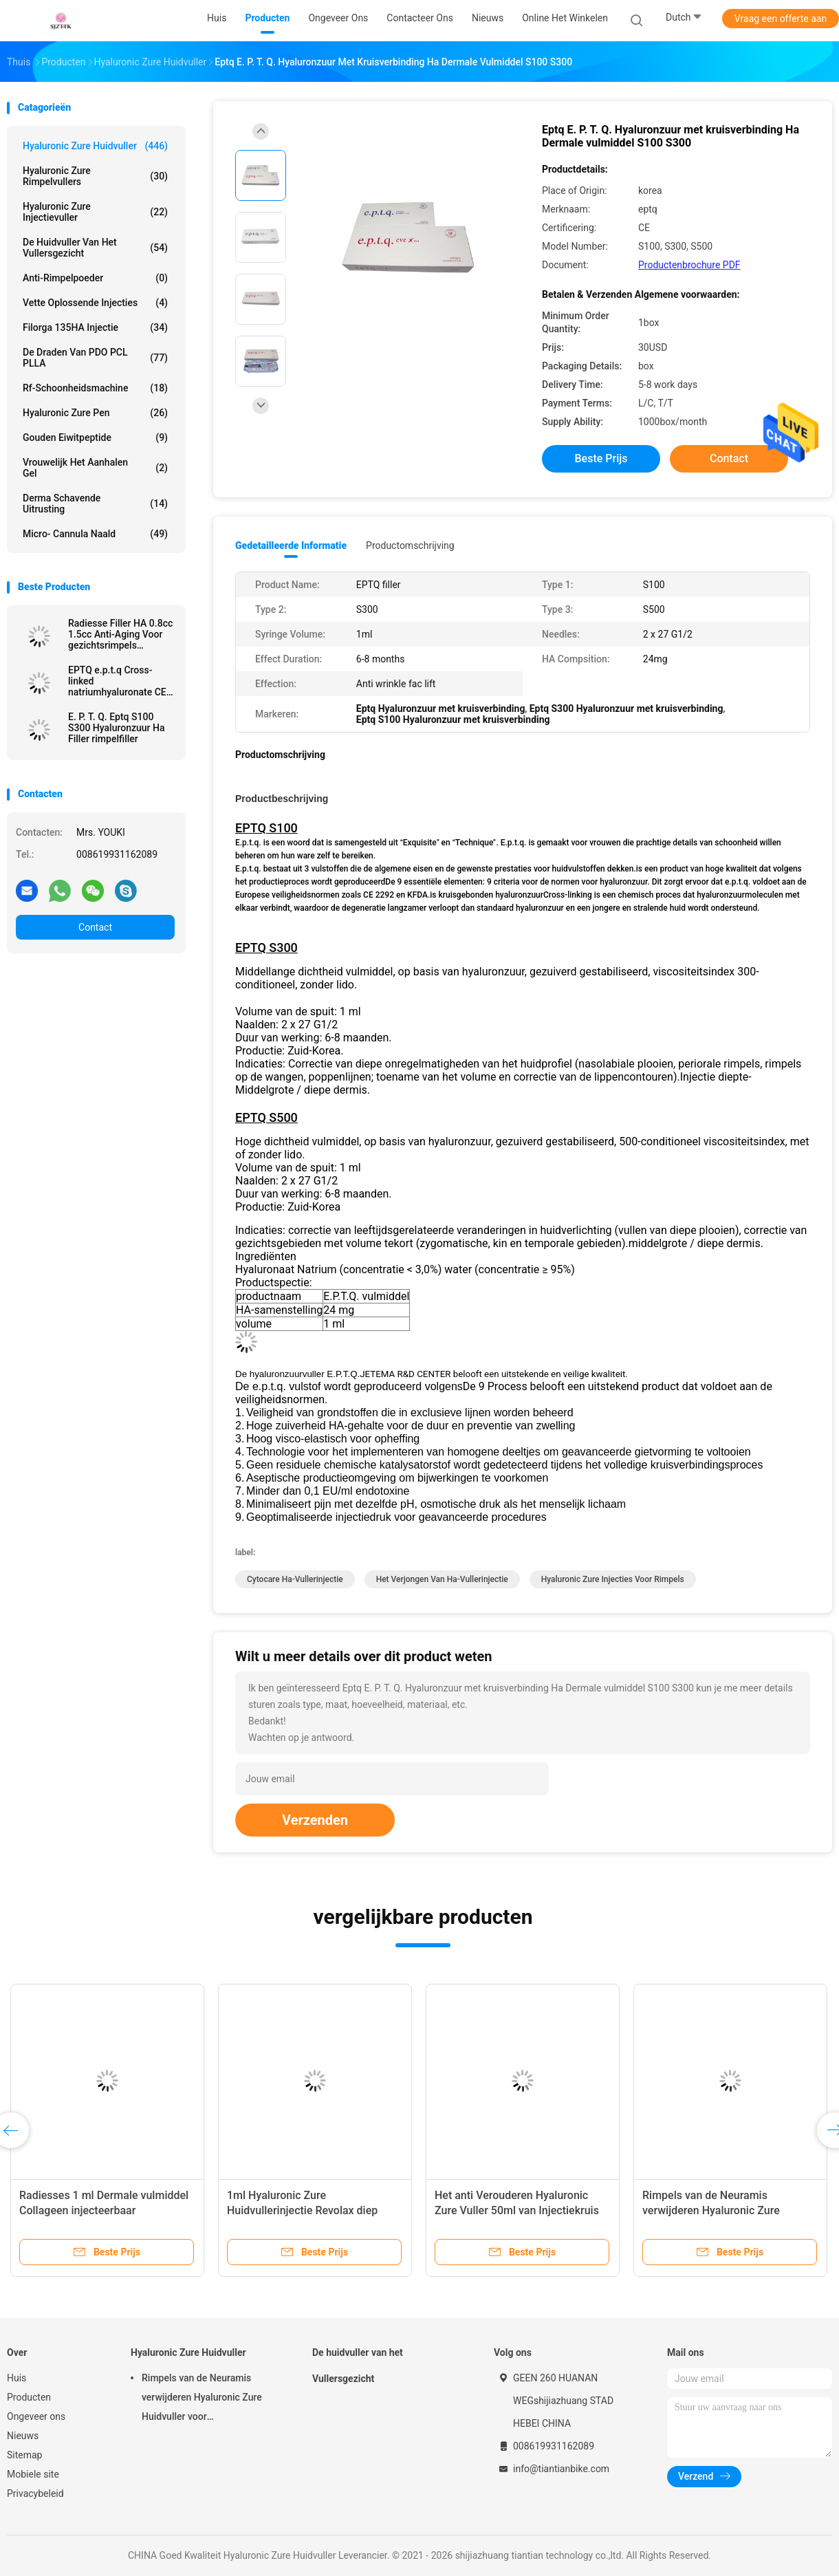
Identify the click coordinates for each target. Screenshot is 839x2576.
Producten (29, 2397)
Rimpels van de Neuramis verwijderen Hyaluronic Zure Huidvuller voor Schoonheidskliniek (728, 2210)
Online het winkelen (565, 17)
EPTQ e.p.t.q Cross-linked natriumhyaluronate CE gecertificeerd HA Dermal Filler (117, 680)
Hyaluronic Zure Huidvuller (95, 146)
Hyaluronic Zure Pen (95, 413)
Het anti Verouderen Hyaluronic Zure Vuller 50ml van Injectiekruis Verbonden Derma (517, 2210)
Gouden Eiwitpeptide (95, 437)
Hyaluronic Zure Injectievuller (95, 212)
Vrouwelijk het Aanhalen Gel (95, 468)
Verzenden (315, 1820)
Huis (16, 2377)
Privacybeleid (35, 2493)
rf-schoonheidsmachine (95, 388)
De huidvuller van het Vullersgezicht (95, 248)
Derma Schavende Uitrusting (95, 504)
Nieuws (23, 2435)
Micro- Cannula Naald (95, 534)
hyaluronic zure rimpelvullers (95, 176)
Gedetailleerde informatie (291, 545)
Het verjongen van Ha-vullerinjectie (442, 1579)
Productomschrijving (410, 545)
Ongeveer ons (36, 2416)
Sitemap (24, 2454)
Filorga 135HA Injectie (95, 327)
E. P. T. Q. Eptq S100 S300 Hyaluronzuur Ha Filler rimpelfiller (116, 727)
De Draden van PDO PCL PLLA (95, 358)
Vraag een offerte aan (780, 18)
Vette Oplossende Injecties (95, 303)
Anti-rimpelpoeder (95, 278)
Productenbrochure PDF (689, 264)
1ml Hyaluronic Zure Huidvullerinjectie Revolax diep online (302, 2210)
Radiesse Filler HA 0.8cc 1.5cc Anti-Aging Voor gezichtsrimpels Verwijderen (120, 634)
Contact (95, 927)
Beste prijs (601, 458)
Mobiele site (33, 2474)
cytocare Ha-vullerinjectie (295, 1579)
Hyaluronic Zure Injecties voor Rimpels (612, 1579)
